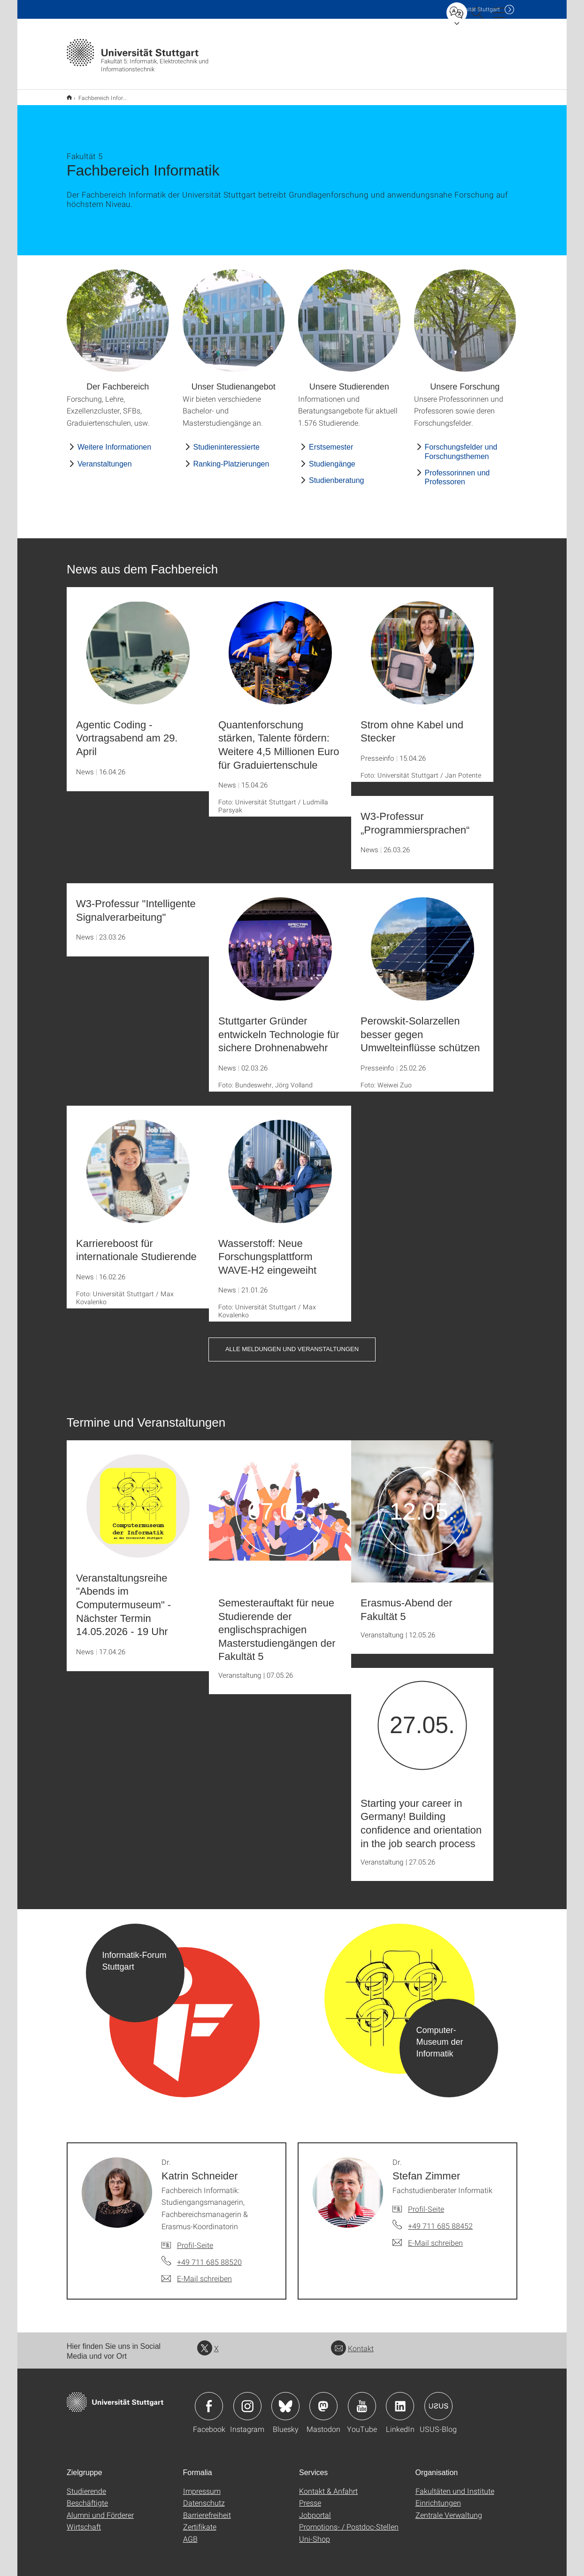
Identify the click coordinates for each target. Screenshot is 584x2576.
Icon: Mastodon (323, 2400)
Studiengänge (332, 458)
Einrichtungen (438, 2496)
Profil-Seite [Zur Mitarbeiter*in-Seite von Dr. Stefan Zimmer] (426, 2203)
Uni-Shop (314, 2533)
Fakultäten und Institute (454, 2485)
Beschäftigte (87, 2496)
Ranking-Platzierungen (231, 458)
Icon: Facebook (209, 2400)
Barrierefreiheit (207, 2509)
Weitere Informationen (114, 441)
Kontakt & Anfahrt (328, 2485)
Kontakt (352, 2342)
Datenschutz (204, 2496)
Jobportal (315, 2509)
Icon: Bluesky (285, 2400)
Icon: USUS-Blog (438, 2400)
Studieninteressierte (226, 441)
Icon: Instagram (247, 2400)
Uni (474, 9)
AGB (190, 2533)
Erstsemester (331, 441)
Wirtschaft (84, 2520)
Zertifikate (199, 2520)
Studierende (86, 2485)
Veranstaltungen (104, 458)
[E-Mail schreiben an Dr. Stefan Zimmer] (427, 2237)
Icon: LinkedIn (400, 2400)
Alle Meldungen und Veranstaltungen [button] (292, 1342)
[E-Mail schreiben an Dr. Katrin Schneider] (196, 2272)
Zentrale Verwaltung (448, 2509)
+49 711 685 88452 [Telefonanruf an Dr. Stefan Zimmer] (440, 2219)
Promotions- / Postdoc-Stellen (349, 2520)
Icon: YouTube (362, 2400)
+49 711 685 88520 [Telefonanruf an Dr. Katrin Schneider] (209, 2256)
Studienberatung (336, 474)
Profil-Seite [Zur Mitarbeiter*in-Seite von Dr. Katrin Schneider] (195, 2239)
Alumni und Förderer (100, 2509)
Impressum (202, 2485)
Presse (310, 2496)
